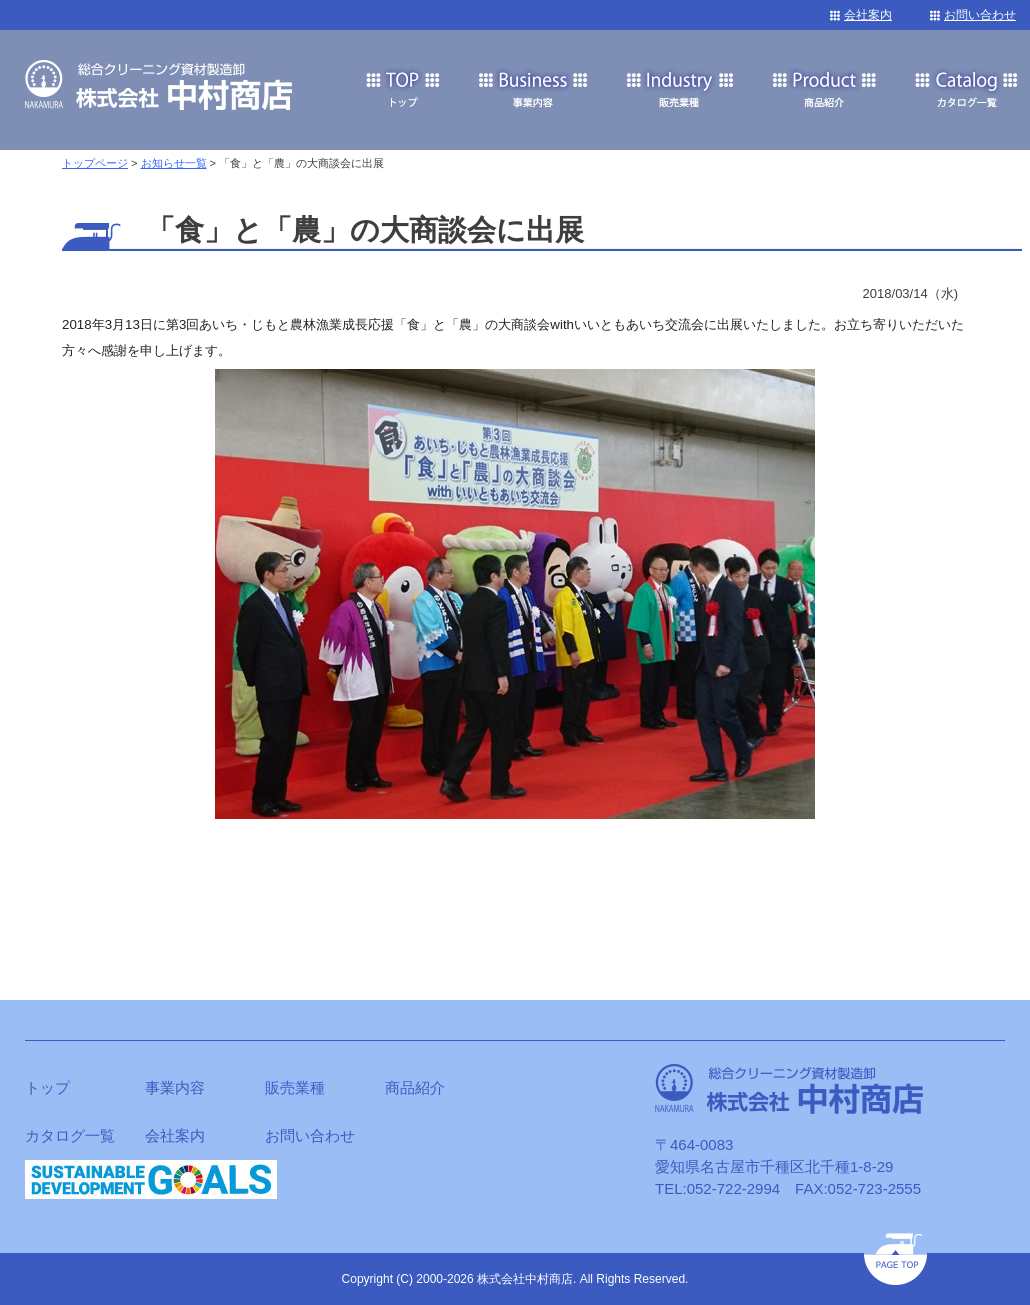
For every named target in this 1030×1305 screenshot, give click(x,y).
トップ (47, 1087)
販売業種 (295, 1087)
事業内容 (175, 1087)
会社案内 (868, 15)
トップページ (95, 163)
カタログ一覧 (70, 1135)
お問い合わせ (980, 15)
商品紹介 (415, 1087)
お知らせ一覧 (174, 163)
